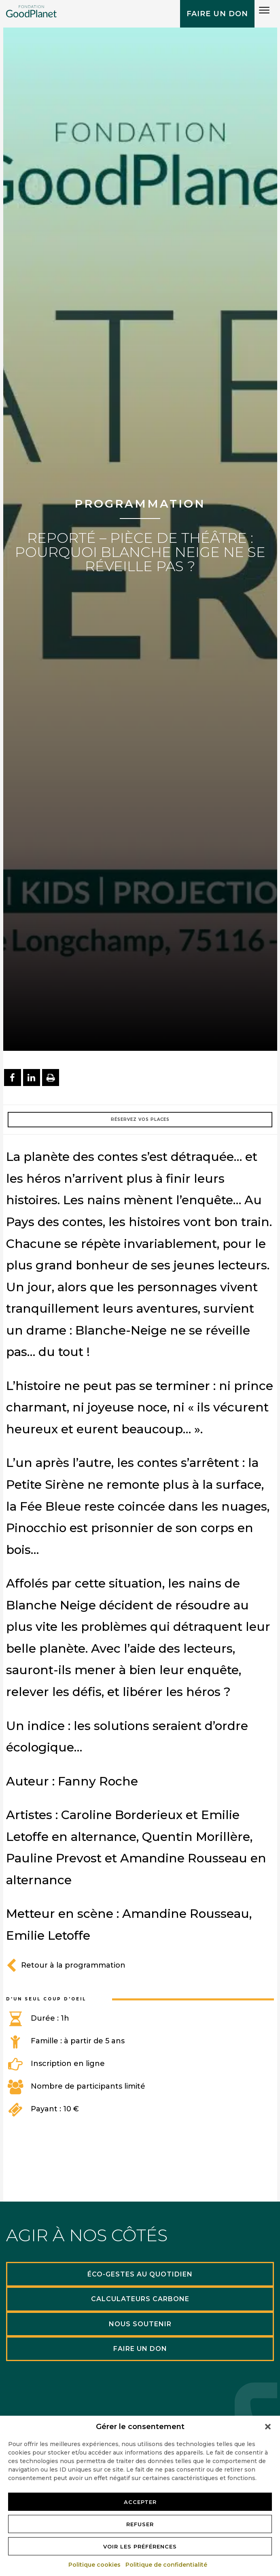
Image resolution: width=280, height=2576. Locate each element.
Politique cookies (94, 2564)
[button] (268, 2427)
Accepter (140, 2502)
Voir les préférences (140, 2546)
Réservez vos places (140, 1119)
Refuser (140, 2524)
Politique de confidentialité (166, 2564)
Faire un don (217, 13)
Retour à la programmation (65, 1965)
